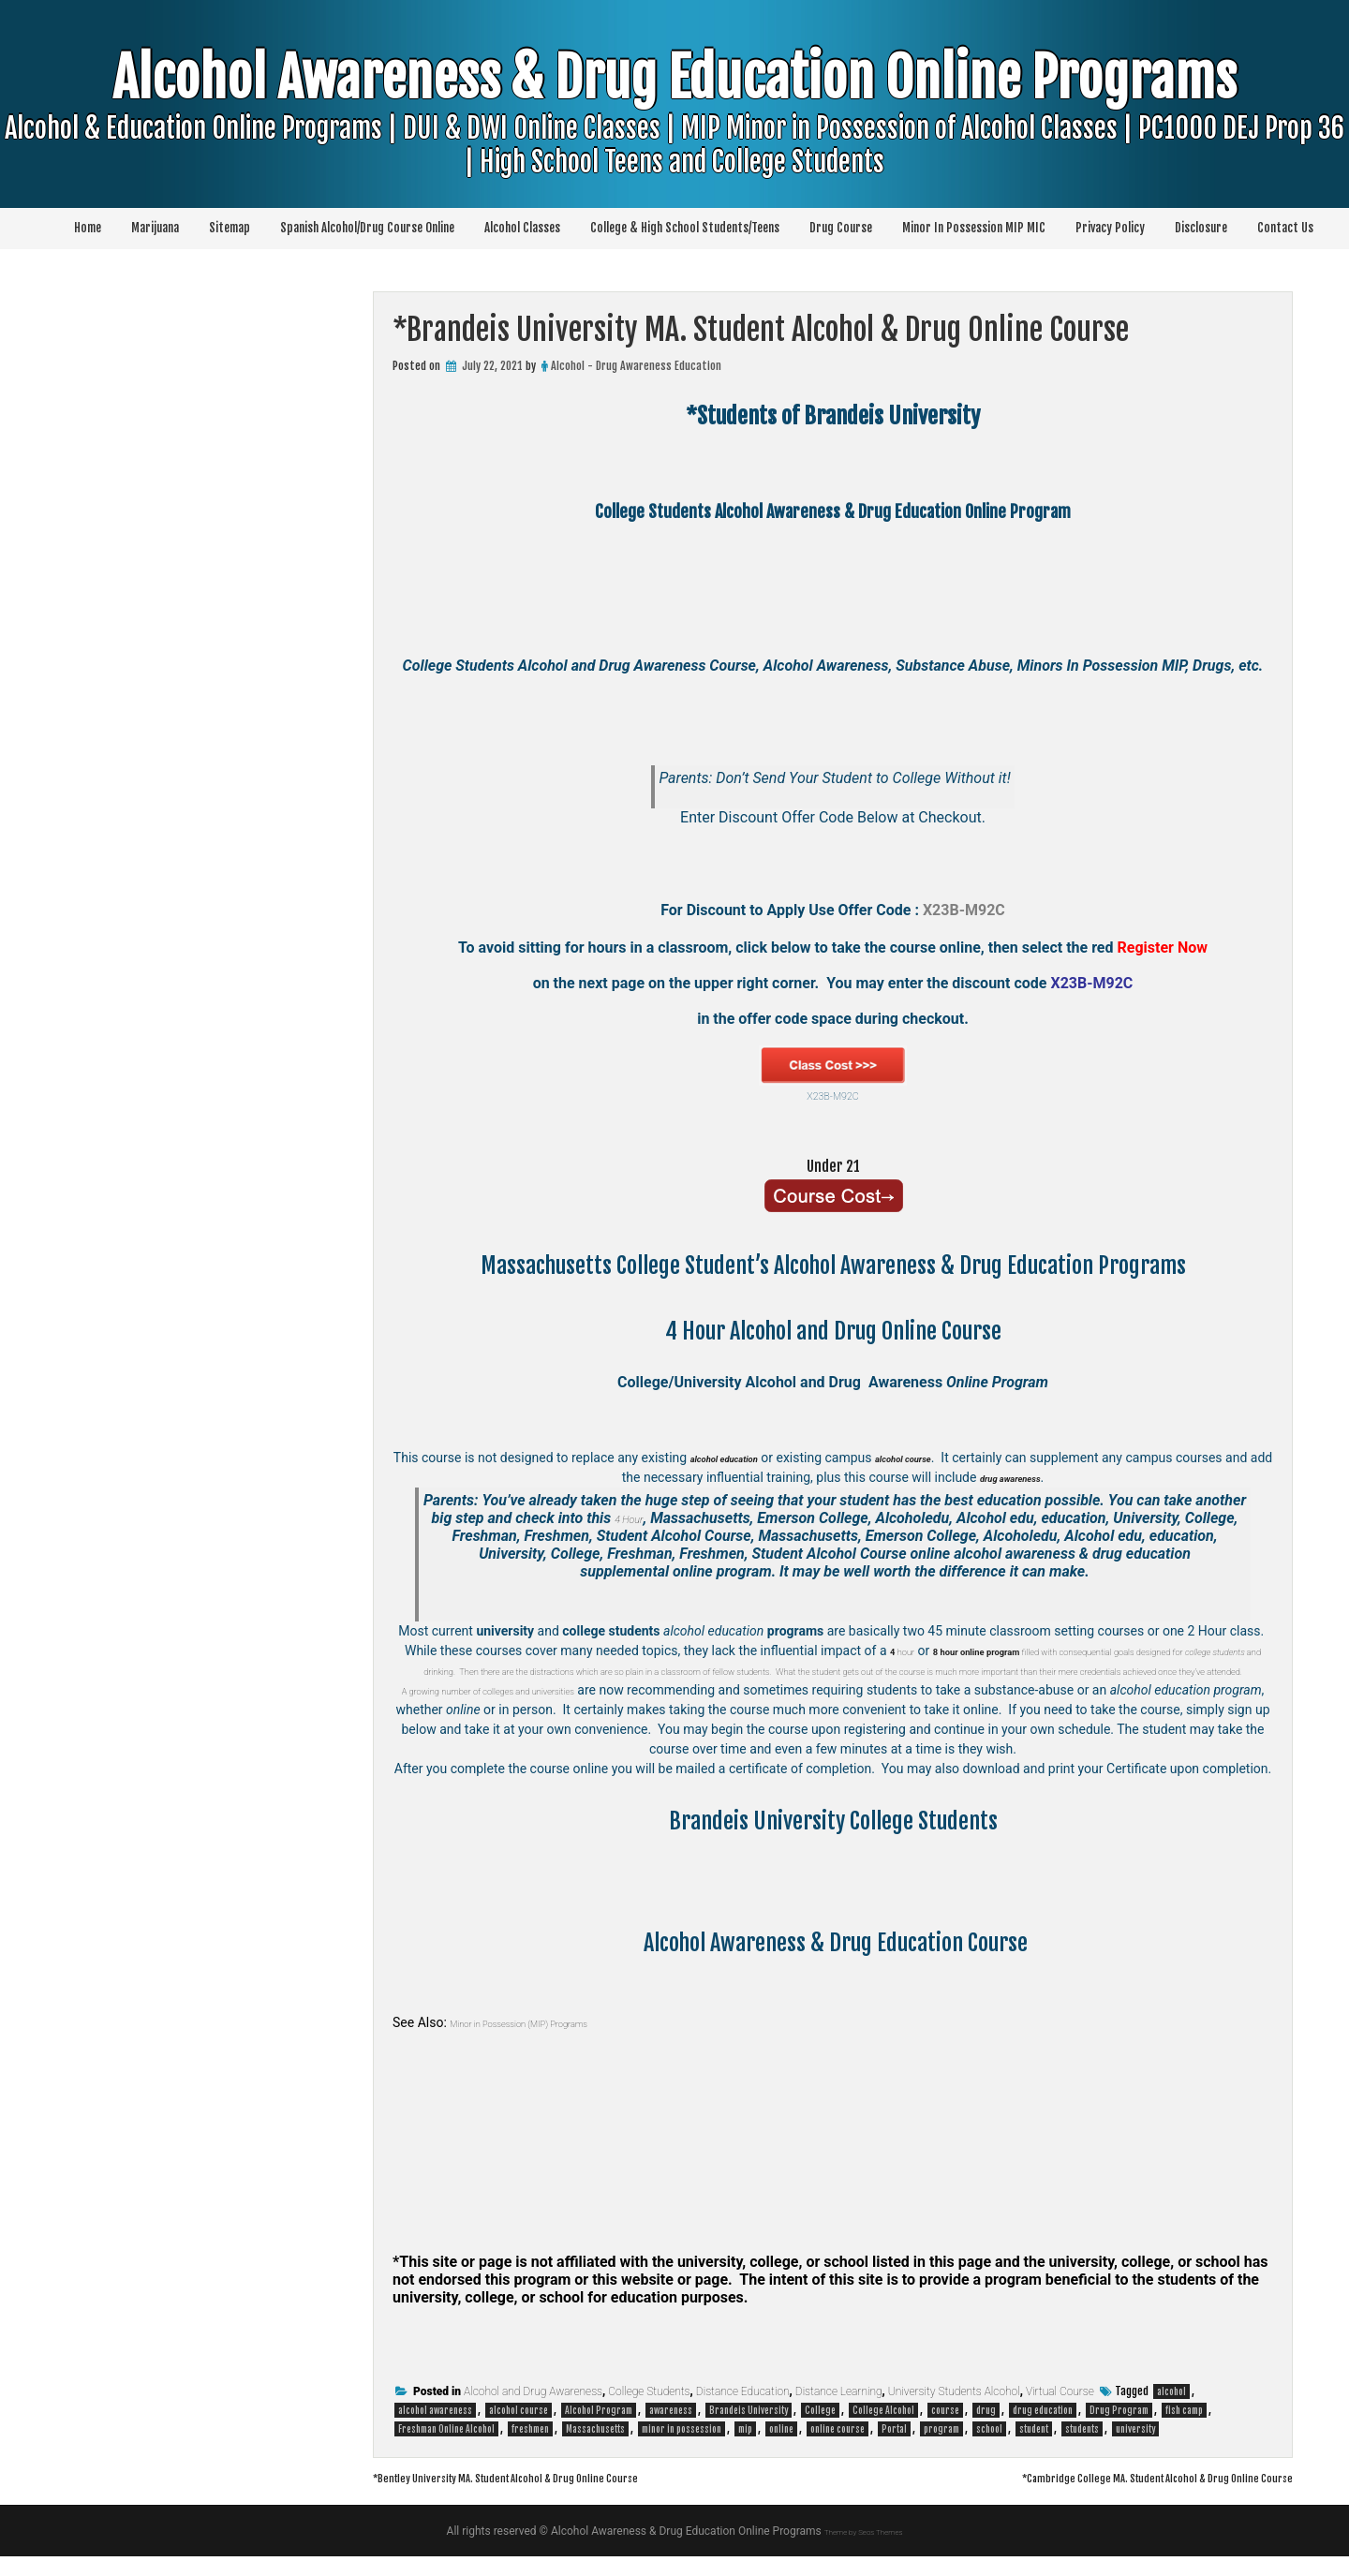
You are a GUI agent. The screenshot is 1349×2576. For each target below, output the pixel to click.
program (941, 2448)
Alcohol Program (598, 2429)
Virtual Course (1060, 2411)
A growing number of (476, 1709)
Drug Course (840, 227)
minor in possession (681, 2448)
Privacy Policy (1110, 227)
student (1033, 2448)
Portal (894, 2448)
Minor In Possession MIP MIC (973, 227)
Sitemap (229, 227)
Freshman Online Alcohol (446, 2448)
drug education (1043, 2429)
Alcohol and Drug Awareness (533, 2411)
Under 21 (833, 1163)
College (820, 2429)
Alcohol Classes (522, 227)
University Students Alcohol (954, 2411)
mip (745, 2448)
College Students (648, 2411)
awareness (670, 2429)
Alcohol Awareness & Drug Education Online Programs (675, 145)
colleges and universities (605, 1709)
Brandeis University (748, 2429)
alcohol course (518, 2429)
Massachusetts (595, 2448)
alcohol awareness (435, 2429)
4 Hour (629, 1518)
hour (915, 1650)
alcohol (1171, 2411)
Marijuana (155, 227)
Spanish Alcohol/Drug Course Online (367, 227)
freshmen (530, 2448)
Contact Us (1285, 227)
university (1135, 2448)
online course (837, 2448)
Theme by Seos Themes (863, 2550)
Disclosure (1201, 227)
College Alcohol (883, 2429)
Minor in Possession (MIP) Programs (553, 2042)
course (945, 2429)
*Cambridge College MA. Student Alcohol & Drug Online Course (1104, 2496)
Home (87, 227)
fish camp (1184, 2429)
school (989, 2448)
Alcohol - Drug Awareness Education (636, 366)
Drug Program (1119, 2429)
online (781, 2448)
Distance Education (743, 2411)
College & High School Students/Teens (684, 227)
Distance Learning (838, 2411)
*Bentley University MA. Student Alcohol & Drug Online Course (560, 2496)
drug (986, 2429)
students (1082, 2448)
